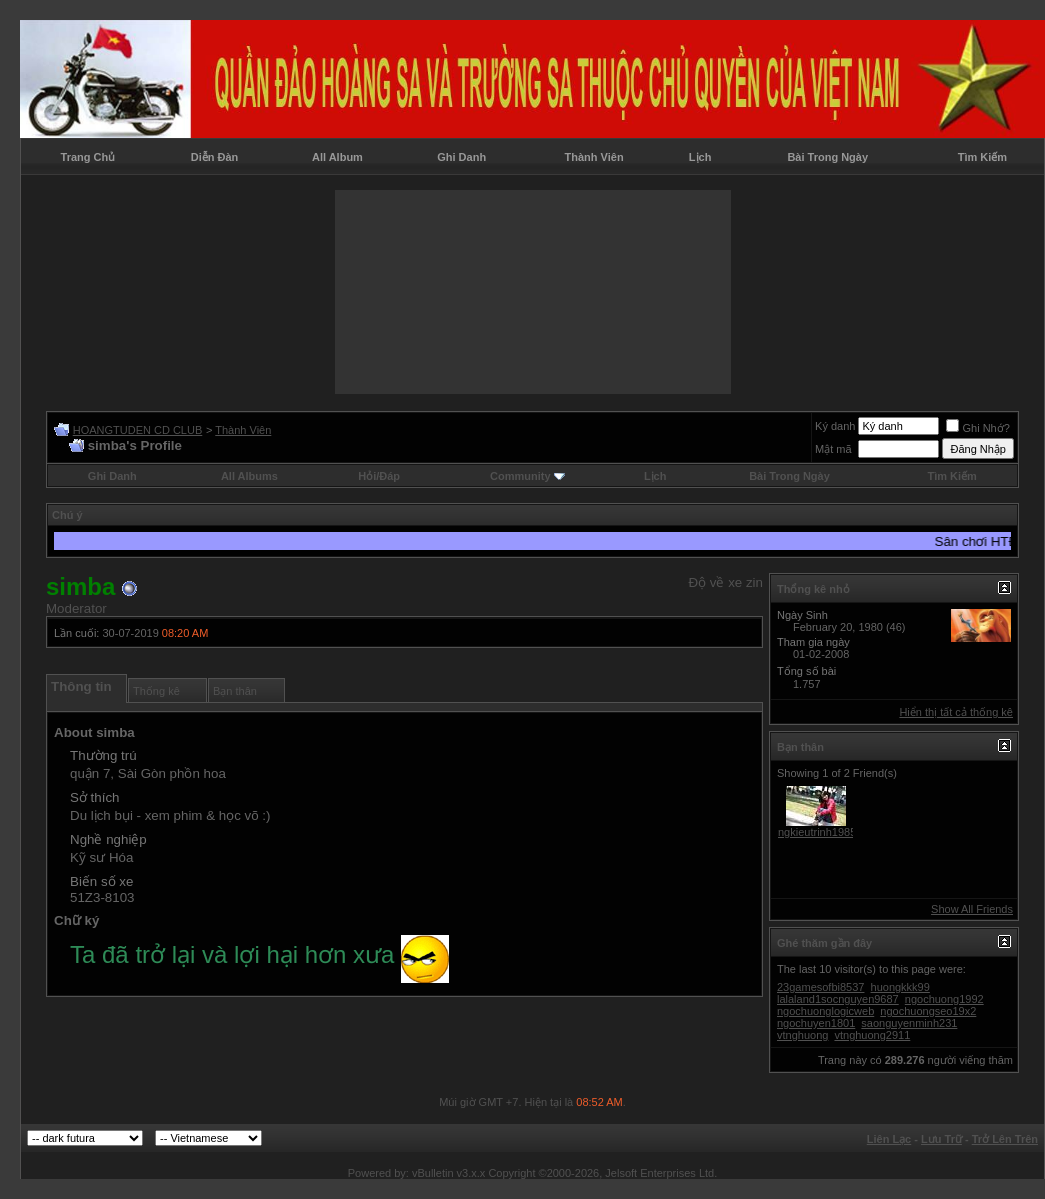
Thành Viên (594, 157)
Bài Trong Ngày (827, 157)
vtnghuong (802, 1035)
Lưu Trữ (941, 1139)
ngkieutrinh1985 (817, 832)
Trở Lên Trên (1005, 1139)
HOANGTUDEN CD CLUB (138, 430)
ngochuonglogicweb (825, 1011)
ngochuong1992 (944, 999)
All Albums (249, 476)
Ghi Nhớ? (977, 428)
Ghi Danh (461, 157)
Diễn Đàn (215, 157)
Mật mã (833, 449)
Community (527, 476)
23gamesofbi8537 (820, 987)
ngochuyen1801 (816, 1023)
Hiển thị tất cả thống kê (956, 712)
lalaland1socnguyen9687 (838, 999)
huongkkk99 (900, 987)
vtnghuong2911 (872, 1035)
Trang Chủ (88, 157)
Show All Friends (972, 909)
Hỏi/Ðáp (379, 476)
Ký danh (835, 426)
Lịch (700, 157)
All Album (337, 157)
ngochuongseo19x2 (928, 1011)
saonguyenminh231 (909, 1023)
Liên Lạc (889, 1139)
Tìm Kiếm (982, 157)
